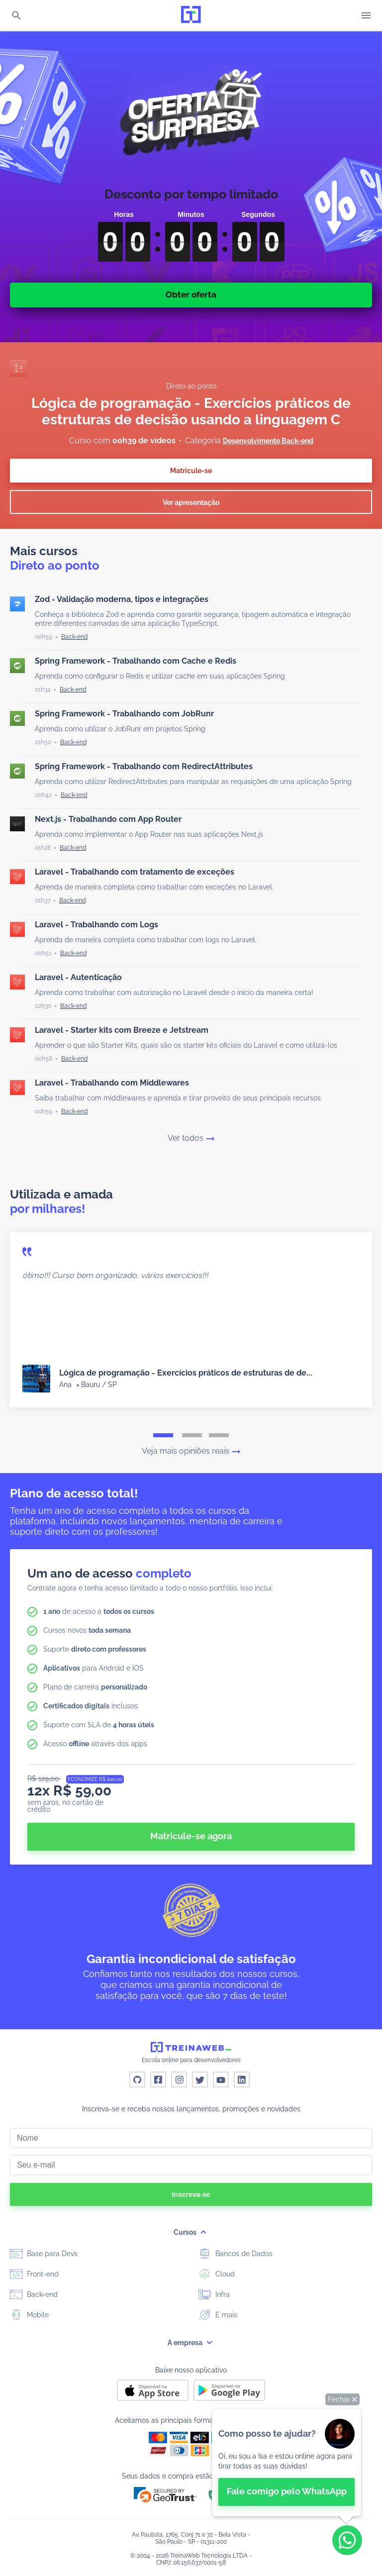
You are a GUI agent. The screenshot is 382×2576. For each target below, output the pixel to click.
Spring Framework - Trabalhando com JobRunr (124, 713)
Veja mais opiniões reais (191, 1451)
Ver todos (191, 1138)
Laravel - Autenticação (78, 977)
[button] (342, 2399)
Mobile (29, 2314)
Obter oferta (191, 294)
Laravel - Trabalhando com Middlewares (112, 1083)
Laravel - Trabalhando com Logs (96, 924)
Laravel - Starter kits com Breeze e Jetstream (121, 1030)
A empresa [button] (191, 2343)
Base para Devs (44, 2253)
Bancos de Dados (235, 2253)
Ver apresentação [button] (191, 502)
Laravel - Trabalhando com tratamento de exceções (134, 872)
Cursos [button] (191, 2232)
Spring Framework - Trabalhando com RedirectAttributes (144, 766)
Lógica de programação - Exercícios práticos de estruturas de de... (185, 1373)
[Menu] (366, 15)
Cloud (216, 2273)
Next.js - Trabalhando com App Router (108, 819)
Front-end (34, 2273)
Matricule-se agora (191, 1836)
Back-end (34, 2293)
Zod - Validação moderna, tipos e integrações (121, 599)
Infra (214, 2293)
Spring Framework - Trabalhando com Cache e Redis (135, 661)
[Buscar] (16, 16)
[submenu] (203, 2232)
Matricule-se (191, 471)
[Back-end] (74, 636)
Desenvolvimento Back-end (268, 441)
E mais (217, 2314)
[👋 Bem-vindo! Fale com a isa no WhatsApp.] (286, 2462)
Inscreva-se (191, 2194)
